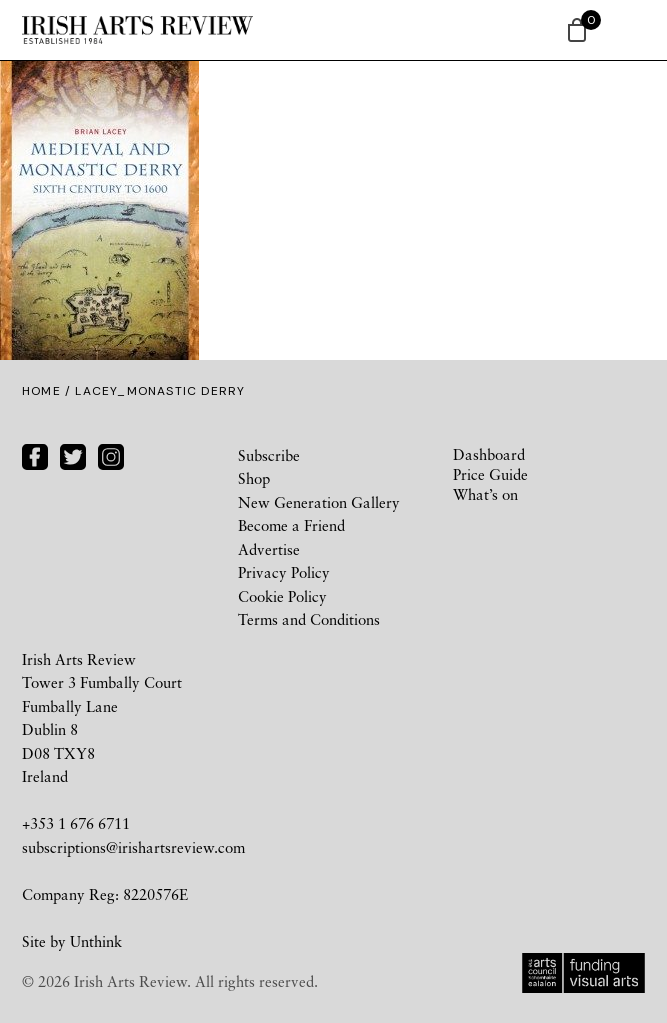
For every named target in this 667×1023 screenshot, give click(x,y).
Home (41, 391)
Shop (254, 478)
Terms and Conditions (309, 619)
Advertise (269, 549)
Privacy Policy (284, 572)
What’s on (485, 494)
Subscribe (269, 455)
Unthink (96, 941)
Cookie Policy (282, 596)
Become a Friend (291, 525)
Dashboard (489, 454)
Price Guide (490, 474)
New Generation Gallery (319, 502)
